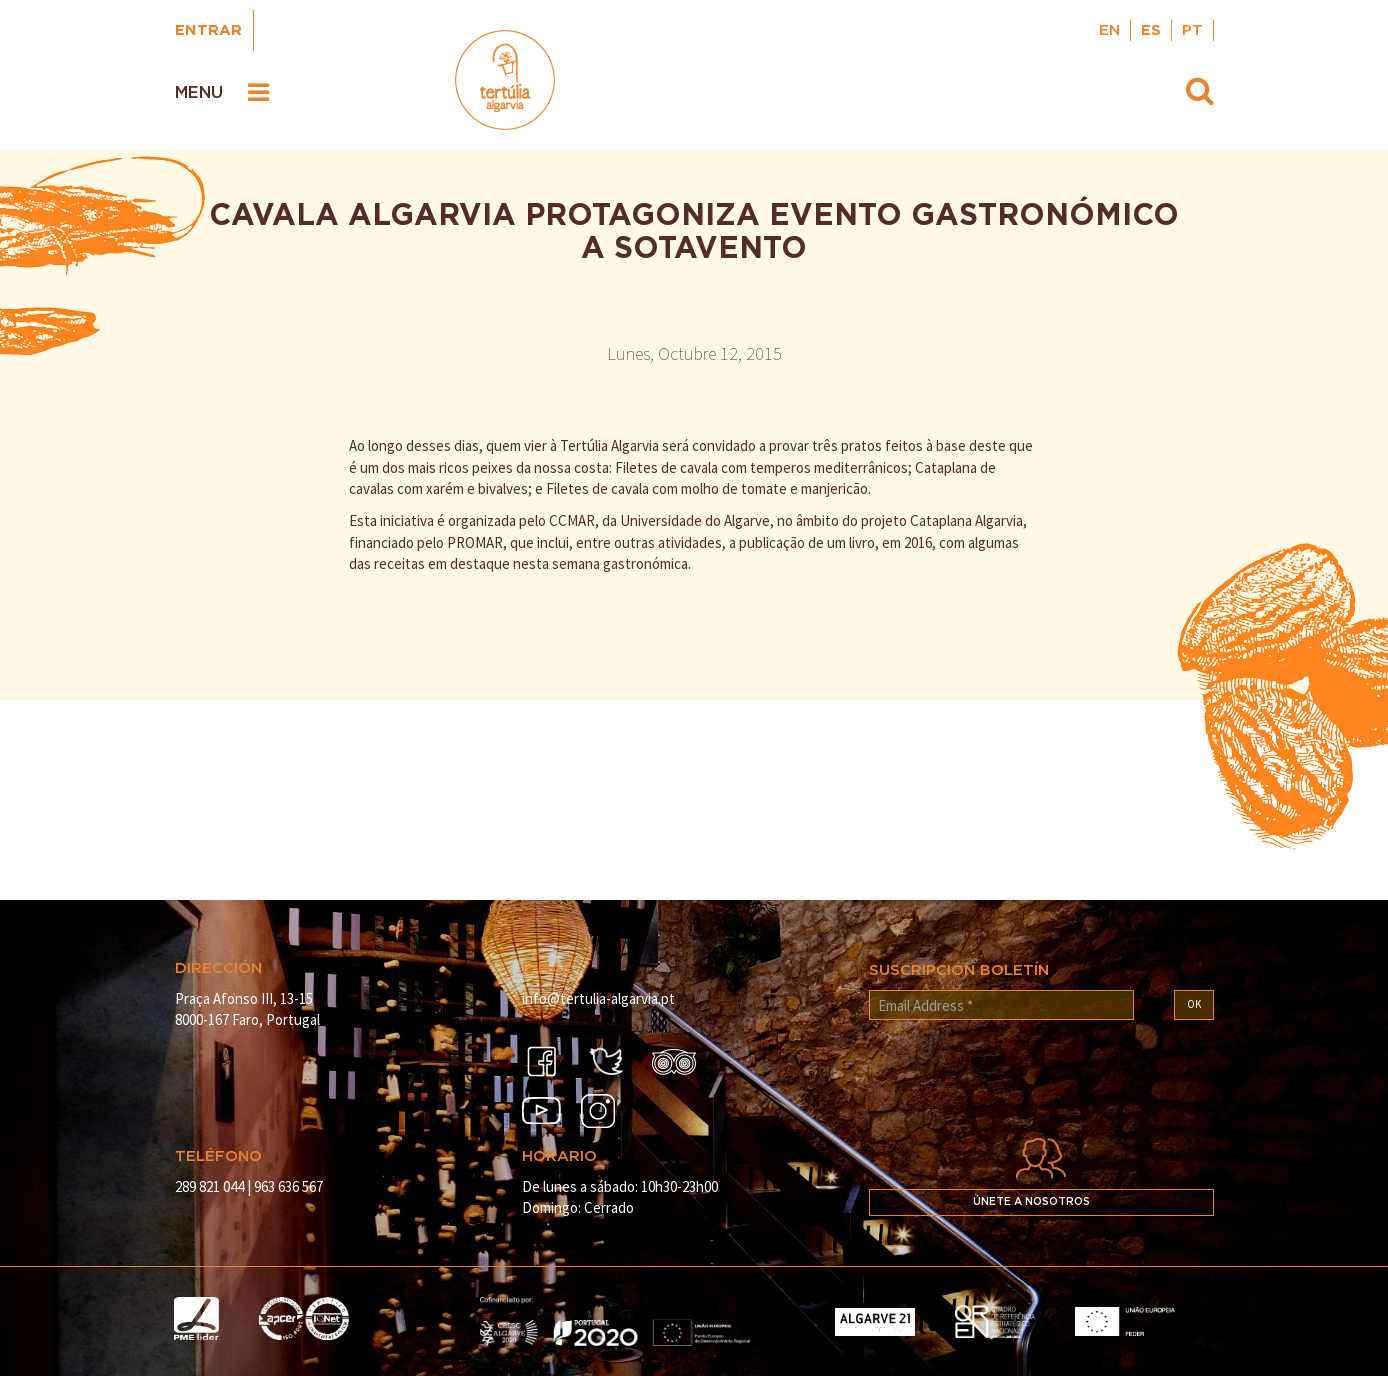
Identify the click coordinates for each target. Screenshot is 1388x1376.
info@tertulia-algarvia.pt (598, 998)
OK (1194, 1004)
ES (1151, 30)
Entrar (208, 30)
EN (1109, 30)
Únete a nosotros (1031, 1202)
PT (1192, 30)
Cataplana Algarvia (966, 520)
